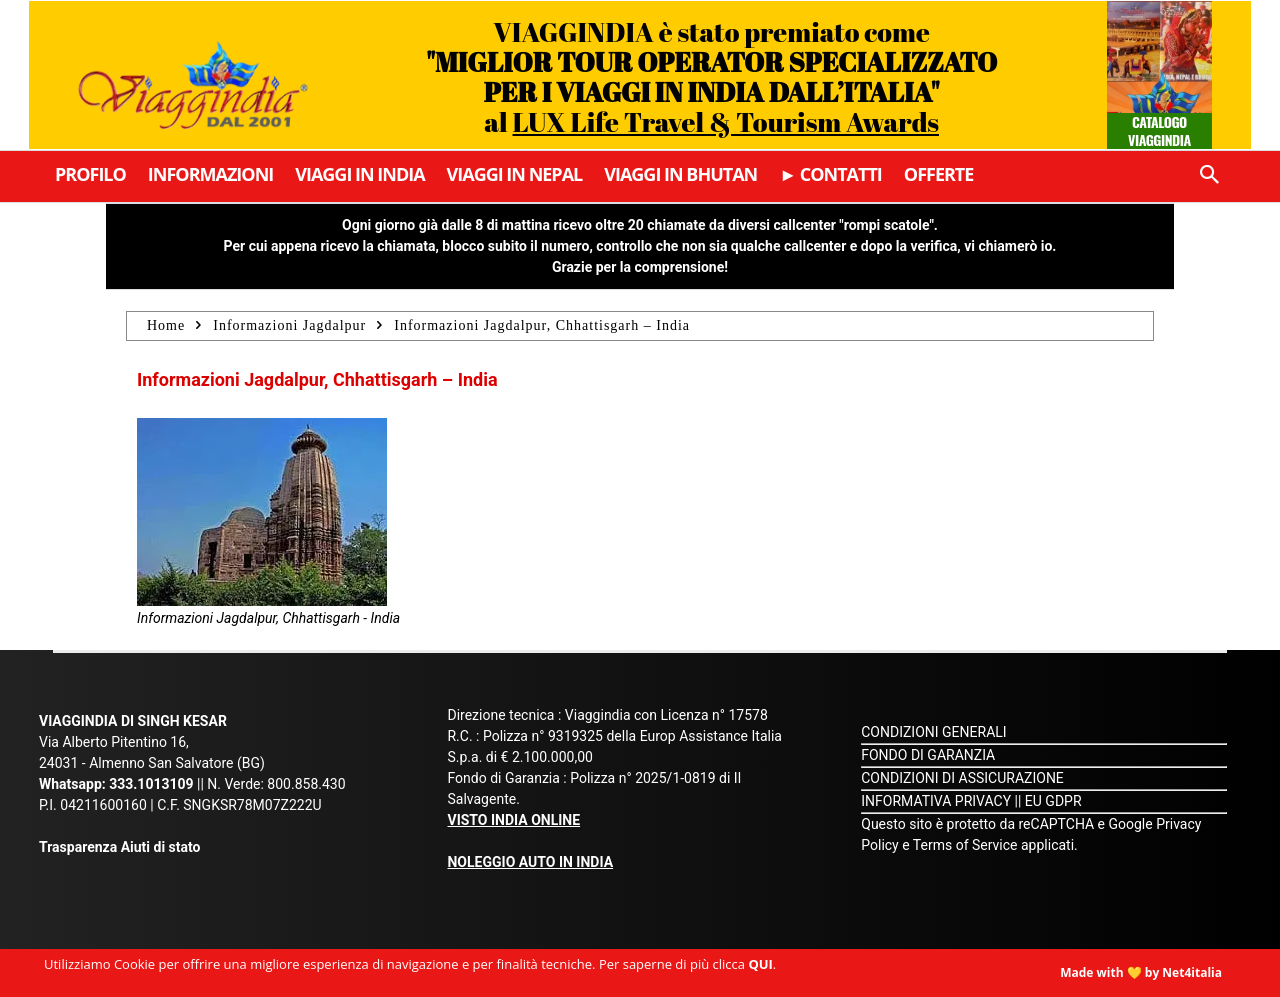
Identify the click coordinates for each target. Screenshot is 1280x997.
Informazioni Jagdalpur (289, 325)
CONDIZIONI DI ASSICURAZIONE (962, 778)
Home (166, 325)
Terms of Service (965, 845)
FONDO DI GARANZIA (928, 755)
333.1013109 (151, 784)
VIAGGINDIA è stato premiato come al (711, 76)
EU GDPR (1053, 801)
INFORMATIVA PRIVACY (936, 801)
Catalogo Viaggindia (1159, 130)
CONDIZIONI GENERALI (933, 732)
